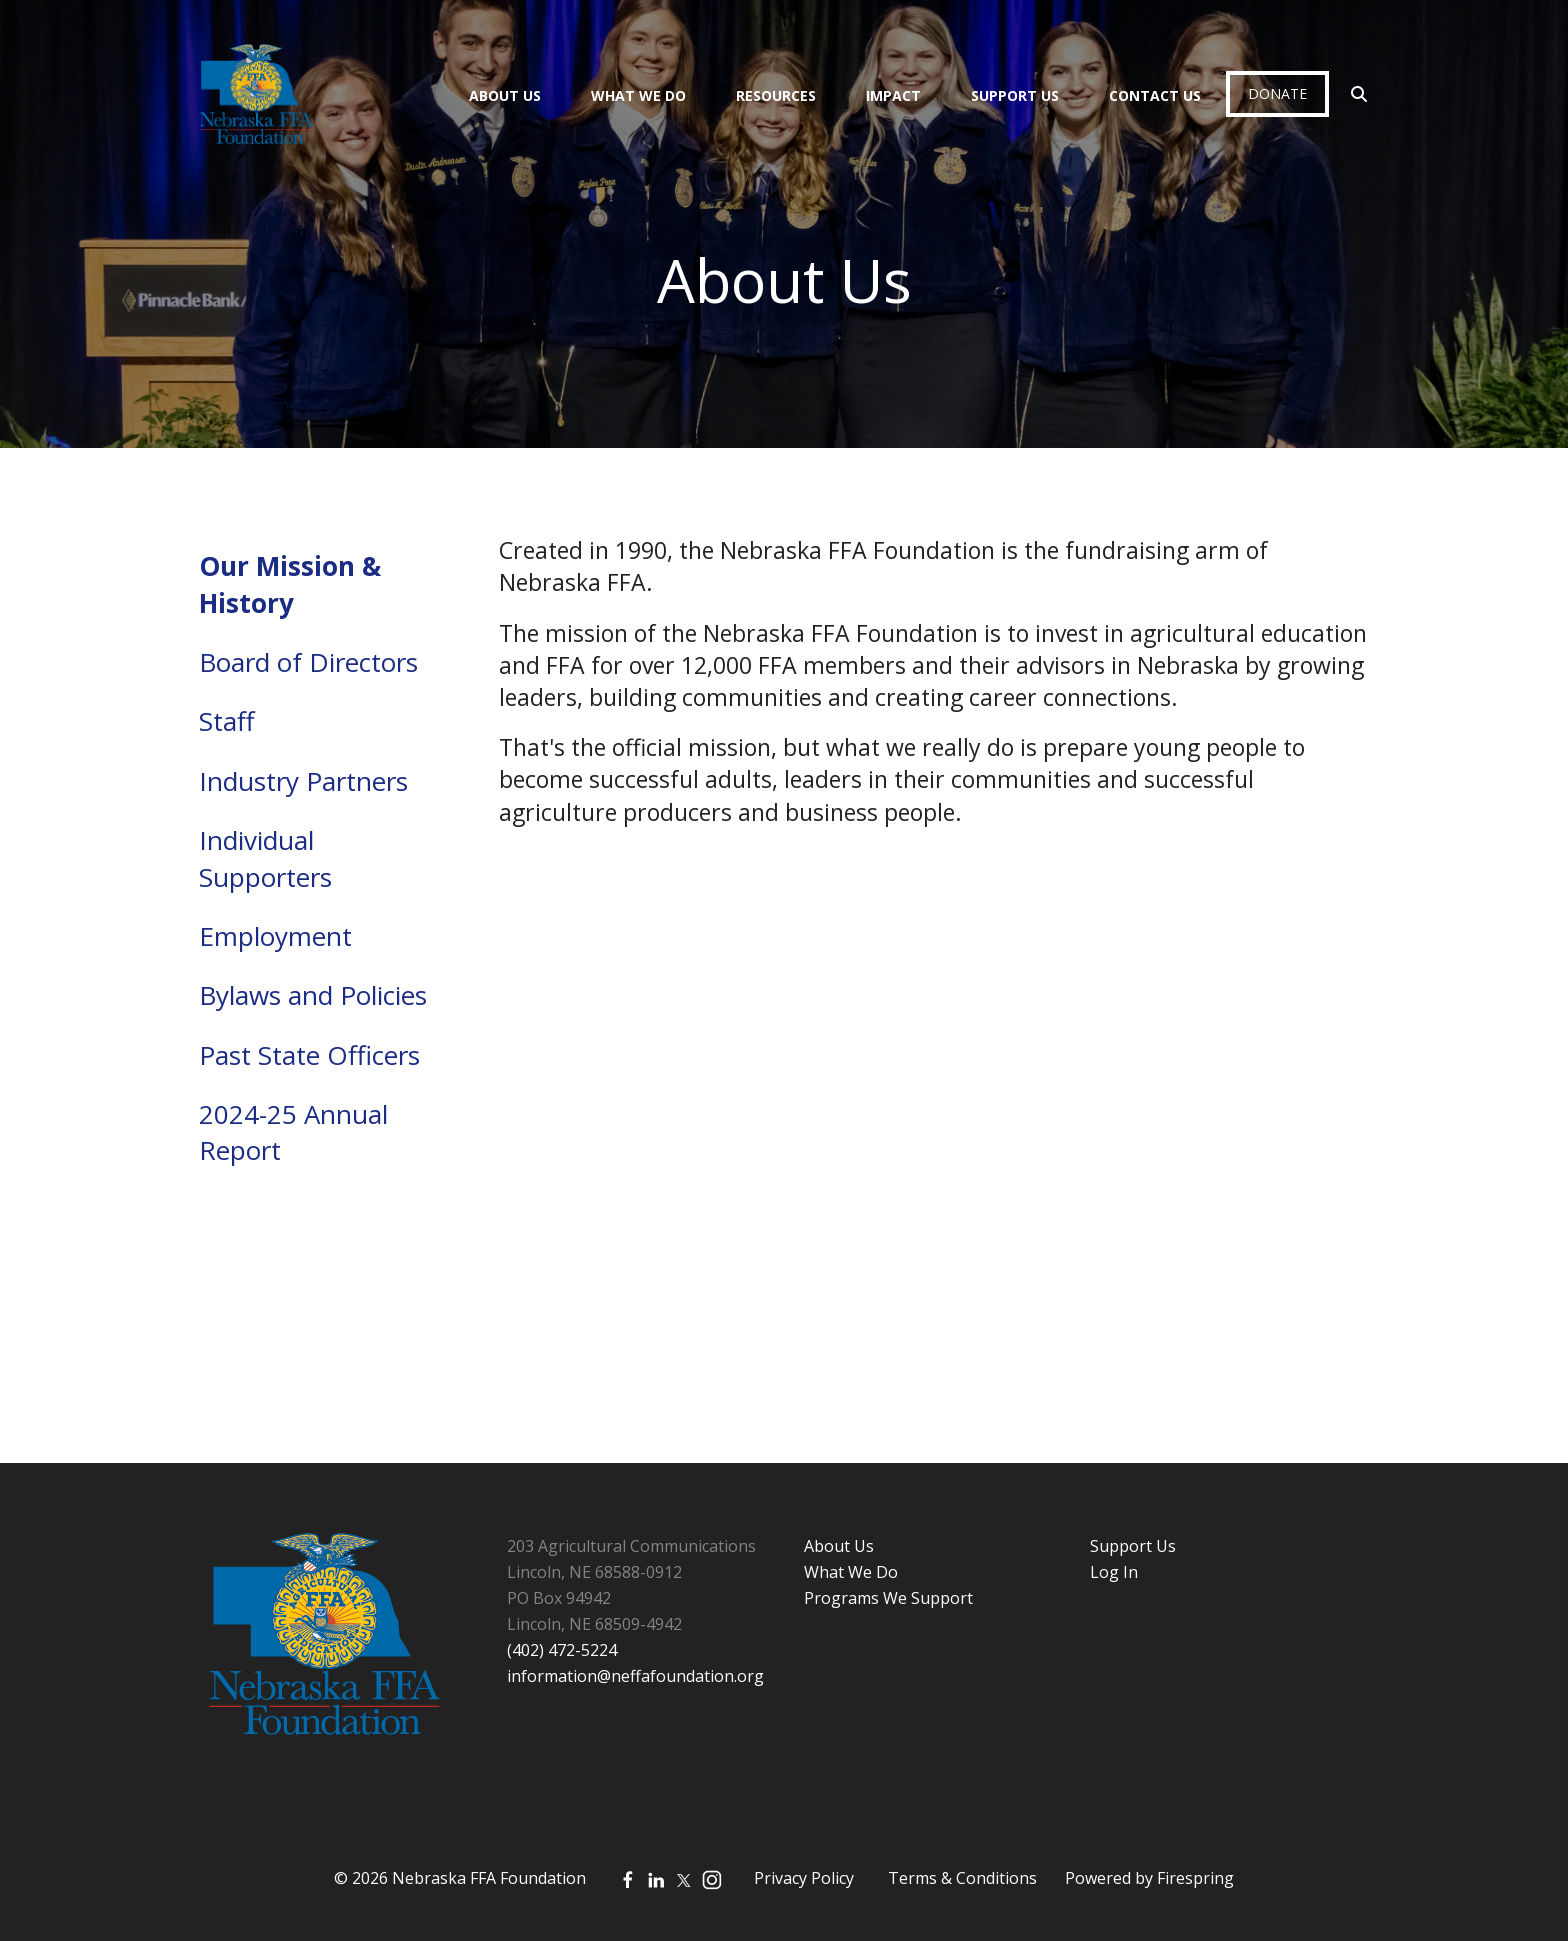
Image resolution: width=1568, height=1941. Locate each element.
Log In (1114, 1572)
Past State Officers (309, 1055)
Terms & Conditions (962, 1878)
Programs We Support (888, 1598)
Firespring (1195, 1878)
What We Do (638, 95)
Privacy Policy (804, 1878)
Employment (275, 936)
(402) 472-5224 (562, 1650)
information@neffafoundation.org (635, 1676)
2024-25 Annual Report (293, 1132)
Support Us (1015, 95)
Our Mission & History (290, 584)
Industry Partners (303, 781)
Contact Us (1155, 95)
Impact (893, 95)
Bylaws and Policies (313, 995)
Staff (227, 721)
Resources (776, 95)
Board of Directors (308, 662)
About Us (505, 95)
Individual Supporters (265, 858)
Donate (1277, 93)
